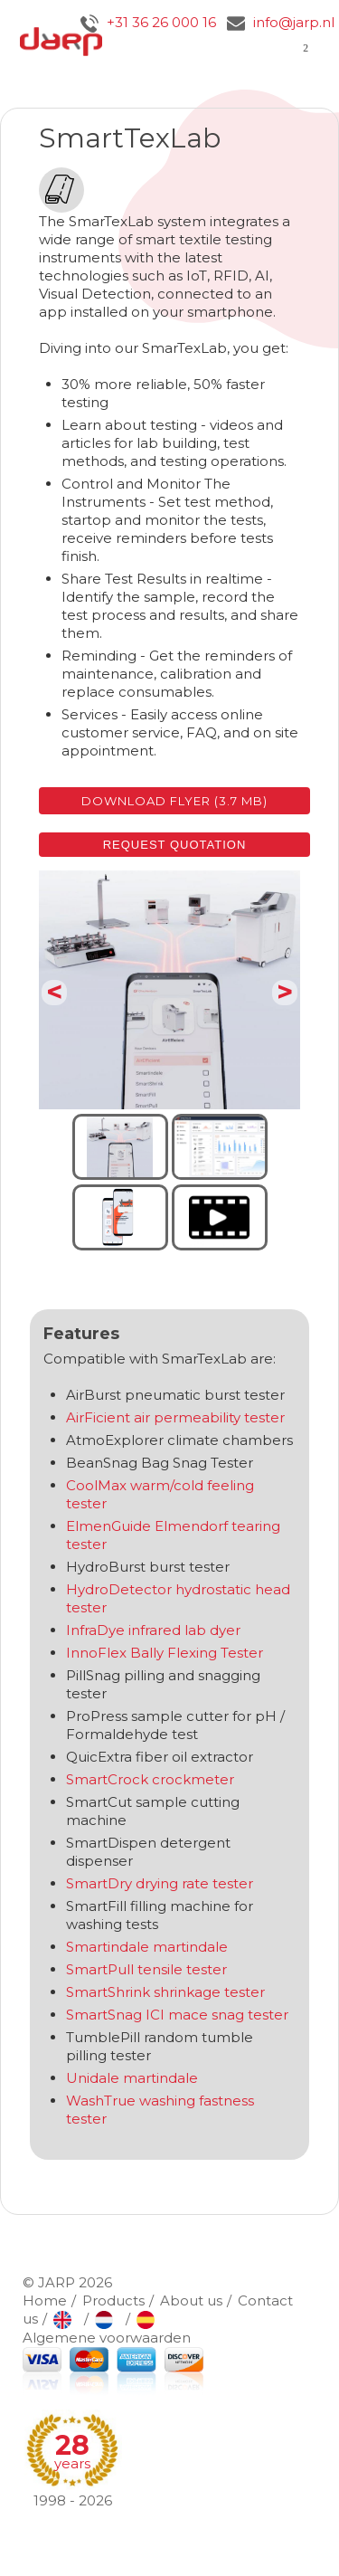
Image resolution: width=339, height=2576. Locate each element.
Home (45, 2300)
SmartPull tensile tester (146, 1969)
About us (191, 2300)
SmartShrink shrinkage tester (165, 1992)
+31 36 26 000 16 (148, 22)
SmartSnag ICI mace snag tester (177, 2014)
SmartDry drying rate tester (159, 1883)
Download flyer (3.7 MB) (174, 801)
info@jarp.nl (280, 22)
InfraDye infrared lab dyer (153, 1630)
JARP (56, 2282)
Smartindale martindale (148, 1946)
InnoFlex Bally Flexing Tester (164, 1652)
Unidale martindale (132, 2077)
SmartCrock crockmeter (150, 1779)
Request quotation (175, 844)
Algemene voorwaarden (107, 2337)
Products (113, 2300)
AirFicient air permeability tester (175, 1417)
